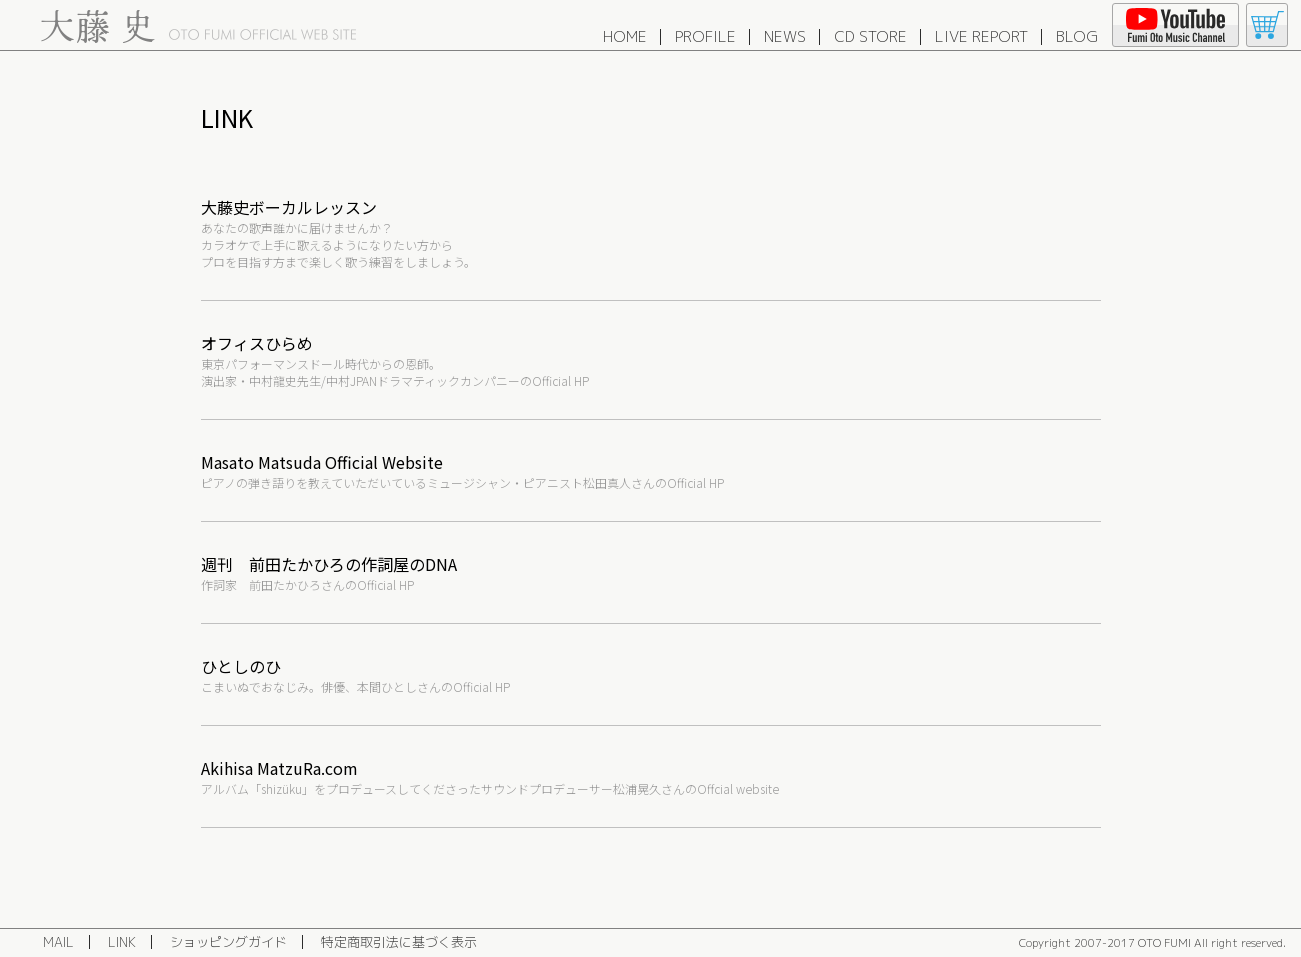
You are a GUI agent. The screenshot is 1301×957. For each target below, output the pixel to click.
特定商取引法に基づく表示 (399, 942)
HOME (625, 36)
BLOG (1077, 36)
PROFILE (705, 36)
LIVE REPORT (981, 36)
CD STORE (870, 36)
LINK (122, 942)
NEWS (785, 36)
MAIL (58, 942)
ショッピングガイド (228, 942)
